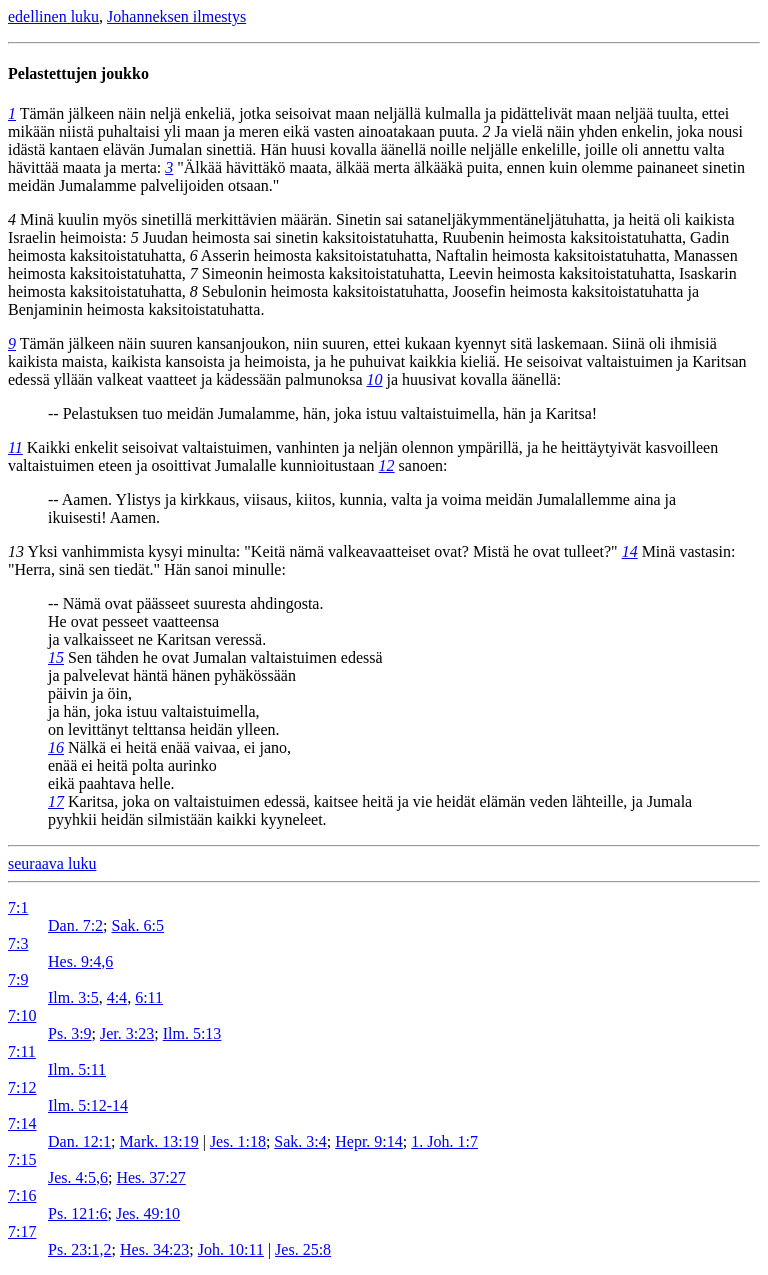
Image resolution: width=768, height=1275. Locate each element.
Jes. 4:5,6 (78, 1177)
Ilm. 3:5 (73, 997)
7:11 (22, 1051)
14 (630, 551)
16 (56, 747)
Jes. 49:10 (148, 1213)
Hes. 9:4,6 (80, 961)
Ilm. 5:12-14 (88, 1105)
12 (387, 465)
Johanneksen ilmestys (176, 16)
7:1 (18, 907)
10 (375, 379)
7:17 (22, 1231)
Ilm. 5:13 (192, 1033)
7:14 (22, 1123)
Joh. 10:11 (231, 1249)
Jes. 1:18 (238, 1141)
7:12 (22, 1087)
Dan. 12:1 (79, 1141)
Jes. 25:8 (303, 1249)
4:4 (117, 997)
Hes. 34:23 (154, 1249)
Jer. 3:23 (127, 1033)
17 (56, 801)
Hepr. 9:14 (369, 1141)
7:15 (22, 1159)
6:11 (149, 997)
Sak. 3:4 (300, 1141)
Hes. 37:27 (150, 1177)
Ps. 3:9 (70, 1033)
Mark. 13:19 (159, 1141)
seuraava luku (52, 863)
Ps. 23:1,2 (80, 1249)
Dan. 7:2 (75, 925)
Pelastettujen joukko (78, 73)
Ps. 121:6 (78, 1213)
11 (15, 447)
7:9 (18, 979)
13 (16, 551)
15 (56, 657)
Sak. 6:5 (138, 925)
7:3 (18, 943)
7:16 (22, 1195)
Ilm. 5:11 (77, 1069)
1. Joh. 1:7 (444, 1141)
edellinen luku (53, 16)
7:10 (22, 1015)
